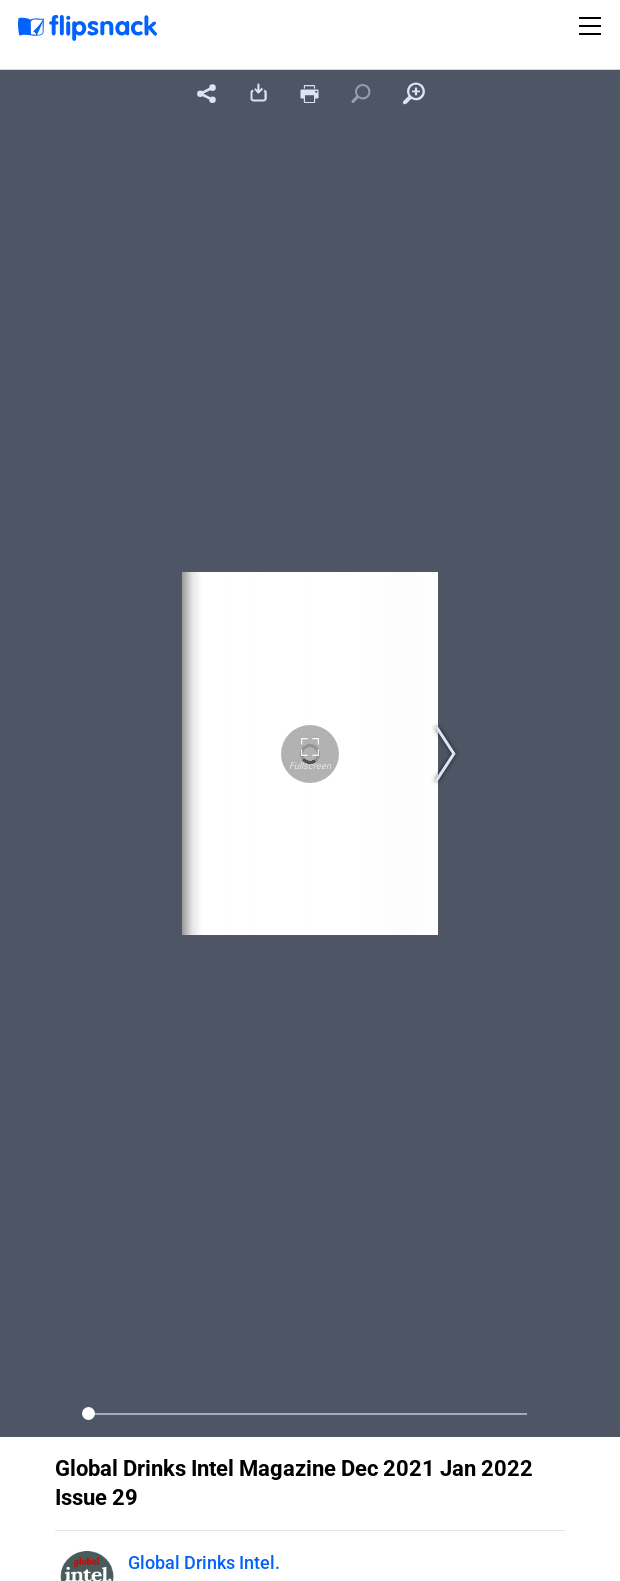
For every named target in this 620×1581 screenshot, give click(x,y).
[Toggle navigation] (593, 26)
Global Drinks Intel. (204, 1562)
